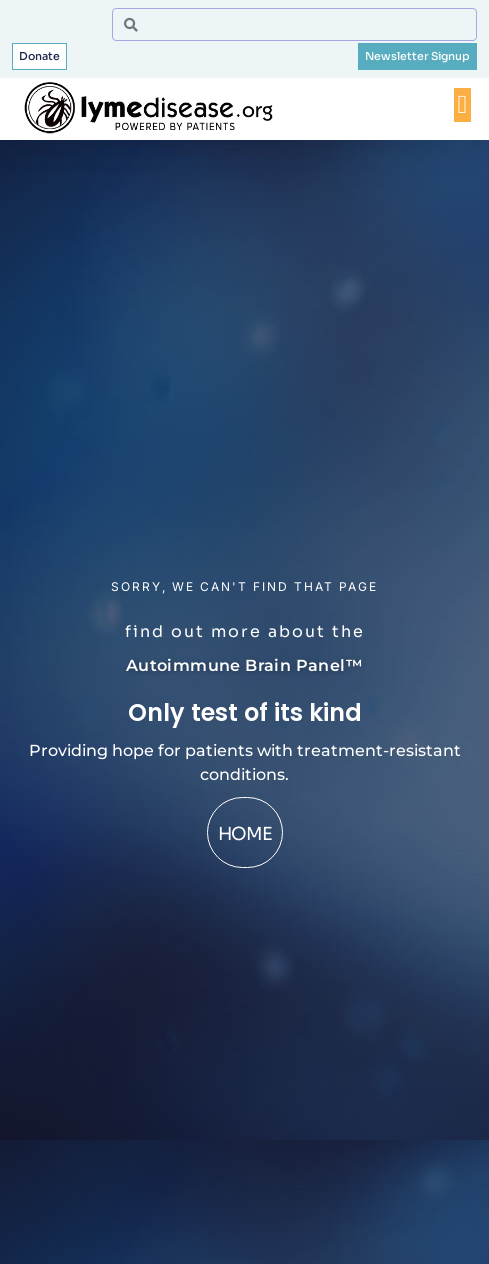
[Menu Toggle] (463, 105)
